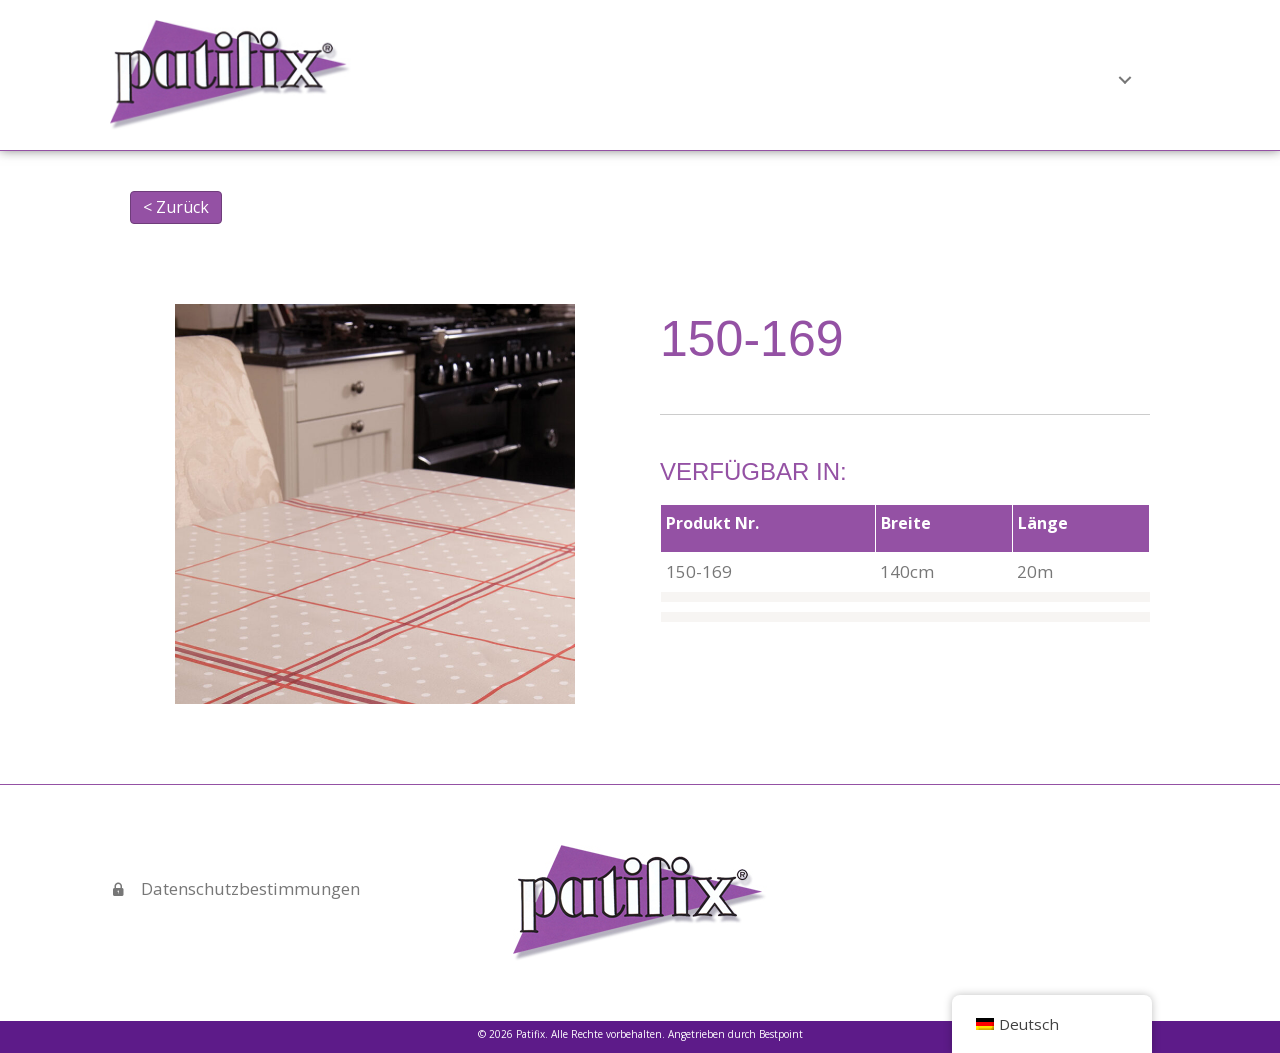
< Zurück (176, 207)
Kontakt (1127, 76)
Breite (906, 523)
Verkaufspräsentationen (971, 76)
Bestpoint (781, 1034)
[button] (846, 76)
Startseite (598, 76)
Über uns (698, 76)
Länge (1043, 523)
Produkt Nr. (712, 523)
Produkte (795, 76)
